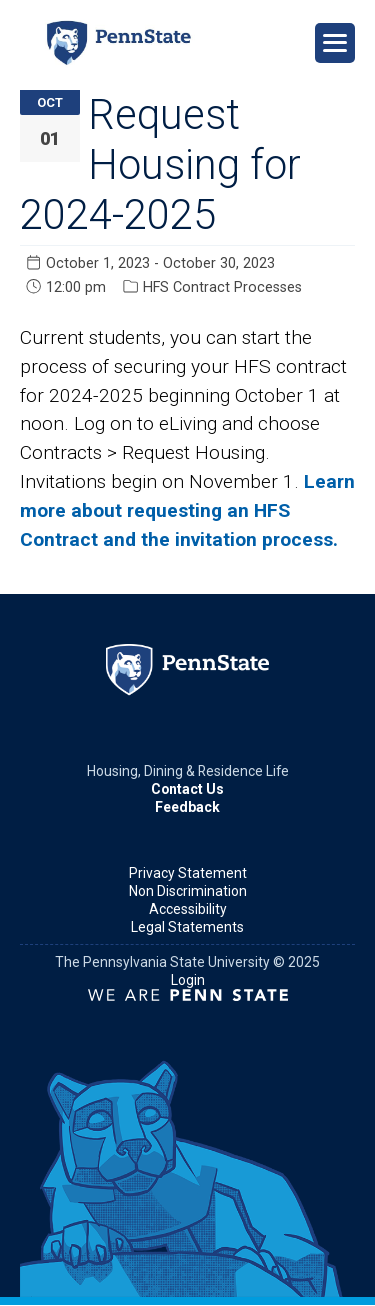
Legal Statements (187, 927)
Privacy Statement (188, 873)
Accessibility (188, 909)
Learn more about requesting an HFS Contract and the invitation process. (187, 510)
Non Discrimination (188, 891)
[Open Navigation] (335, 43)
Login (188, 980)
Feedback (187, 807)
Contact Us (187, 789)
